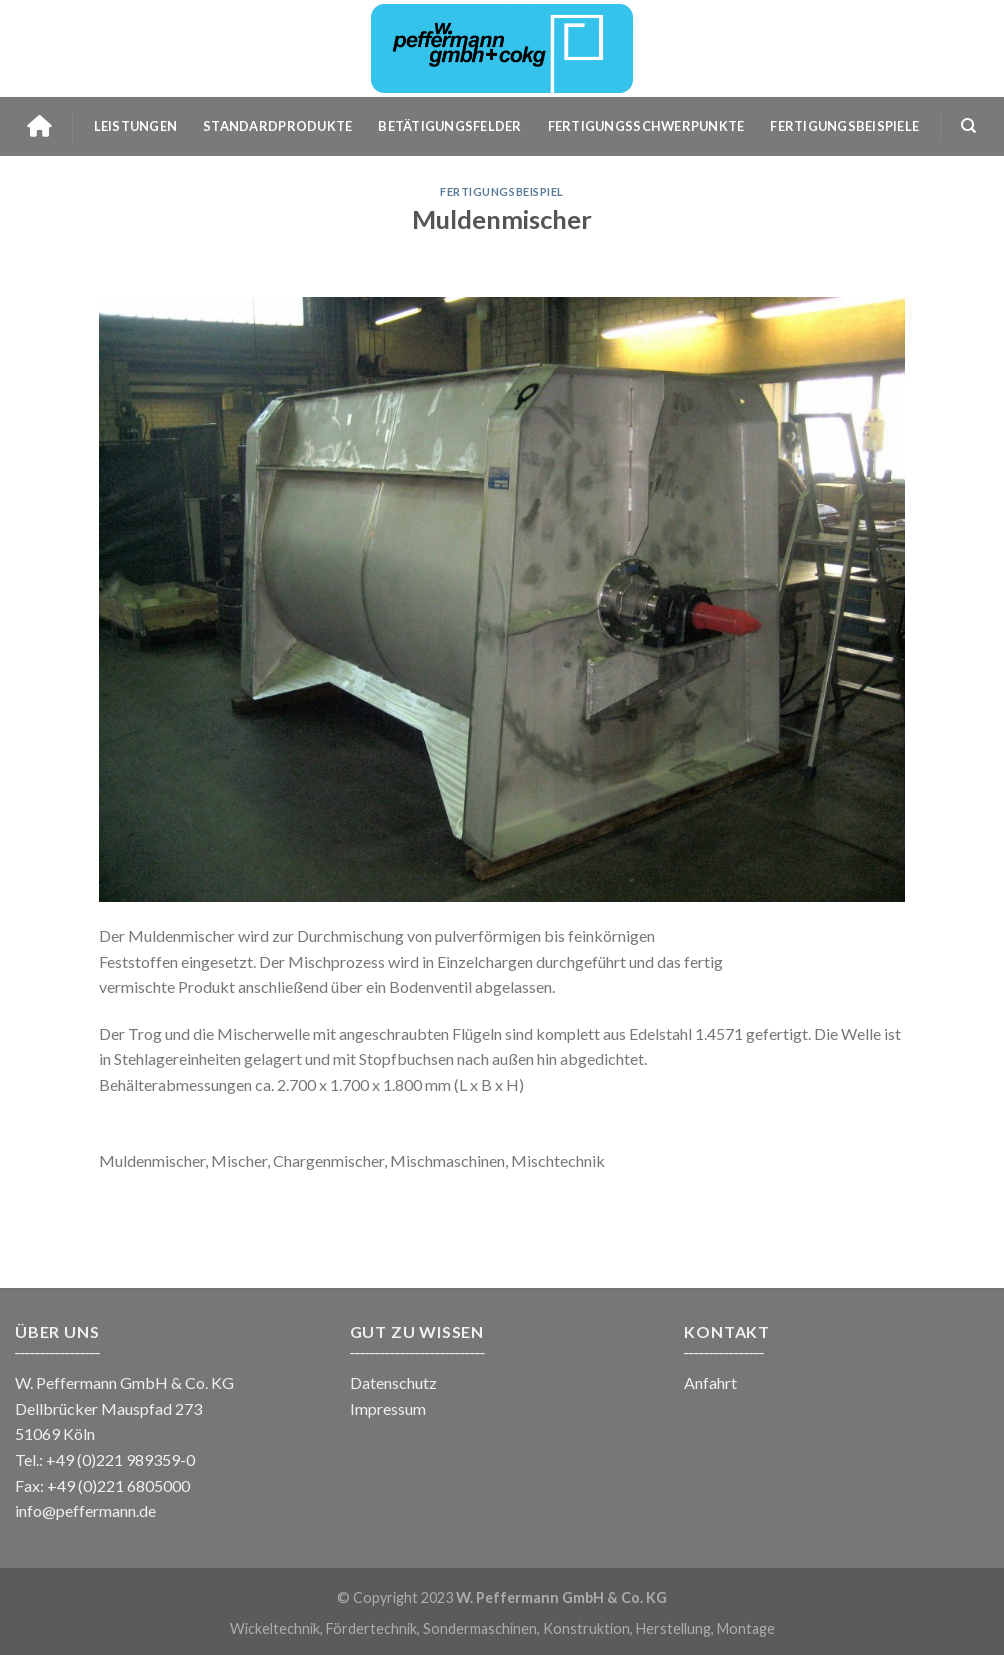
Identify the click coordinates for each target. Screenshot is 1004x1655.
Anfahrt (710, 1382)
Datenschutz (393, 1382)
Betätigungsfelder (449, 126)
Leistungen (136, 126)
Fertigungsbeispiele (844, 126)
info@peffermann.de (85, 1510)
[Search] (968, 126)
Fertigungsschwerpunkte (646, 126)
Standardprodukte (277, 126)
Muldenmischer (502, 219)
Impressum (388, 1408)
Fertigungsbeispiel (502, 191)
